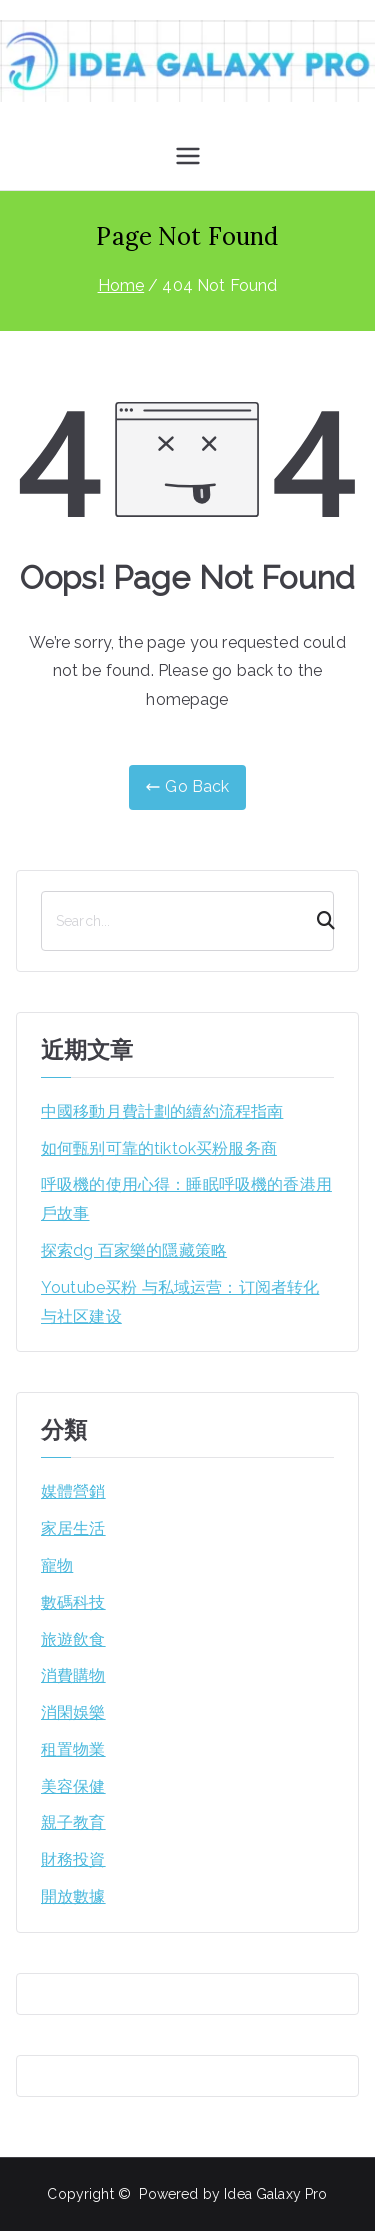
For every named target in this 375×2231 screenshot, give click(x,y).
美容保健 (73, 1786)
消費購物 (73, 1675)
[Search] (317, 921)
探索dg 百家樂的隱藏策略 (134, 1250)
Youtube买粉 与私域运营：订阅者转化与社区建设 (180, 1302)
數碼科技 (73, 1602)
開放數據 (73, 1896)
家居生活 (73, 1528)
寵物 (57, 1565)
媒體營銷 (73, 1491)
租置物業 (73, 1749)
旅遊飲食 (73, 1639)
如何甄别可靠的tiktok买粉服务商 (159, 1148)
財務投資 (73, 1859)
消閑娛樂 (73, 1712)
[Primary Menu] (188, 156)
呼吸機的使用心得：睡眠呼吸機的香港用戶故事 (186, 1199)
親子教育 (73, 1822)
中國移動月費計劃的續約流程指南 (162, 1111)
